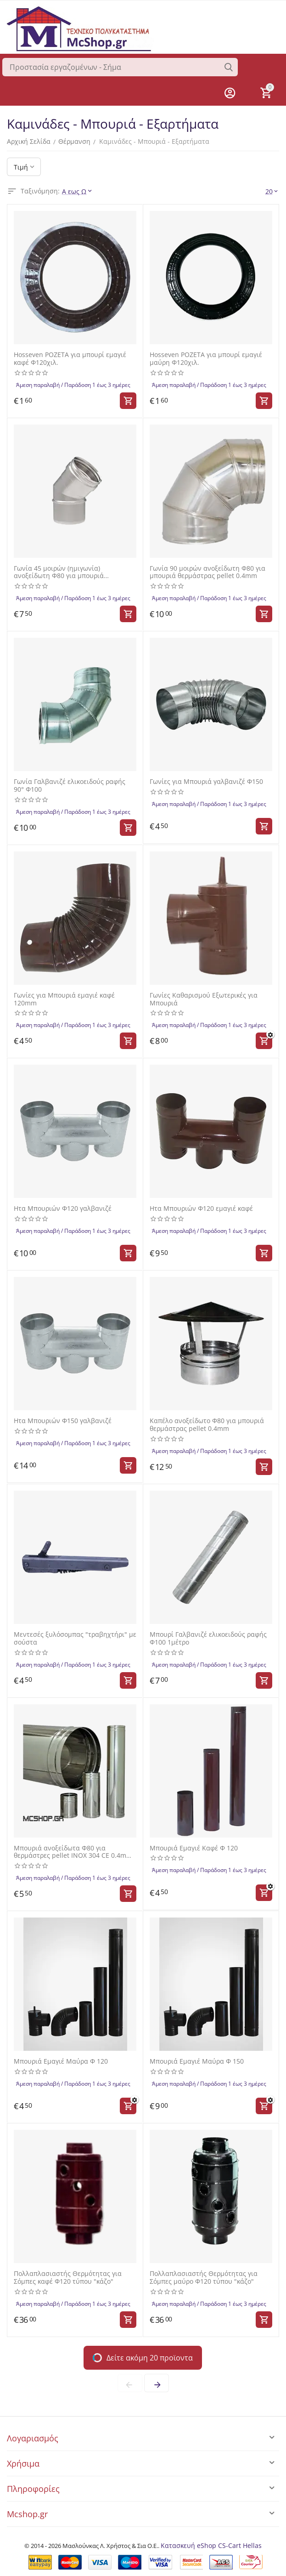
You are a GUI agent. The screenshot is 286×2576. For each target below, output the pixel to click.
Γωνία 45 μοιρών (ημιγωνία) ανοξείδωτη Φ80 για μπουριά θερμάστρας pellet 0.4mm (59, 572)
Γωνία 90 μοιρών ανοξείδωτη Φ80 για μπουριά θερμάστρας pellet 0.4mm (207, 572)
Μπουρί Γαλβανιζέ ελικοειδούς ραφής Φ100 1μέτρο (208, 1638)
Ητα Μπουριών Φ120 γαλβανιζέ (63, 1209)
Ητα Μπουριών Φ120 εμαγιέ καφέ (201, 1209)
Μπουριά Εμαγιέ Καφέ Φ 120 (194, 1848)
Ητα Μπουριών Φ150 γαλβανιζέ (63, 1421)
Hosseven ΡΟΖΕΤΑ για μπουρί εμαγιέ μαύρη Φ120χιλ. (206, 359)
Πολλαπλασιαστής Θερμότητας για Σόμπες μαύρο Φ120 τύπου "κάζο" (204, 2278)
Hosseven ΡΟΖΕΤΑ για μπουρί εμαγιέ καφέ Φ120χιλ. (70, 359)
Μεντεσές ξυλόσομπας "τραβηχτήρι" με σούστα (75, 1638)
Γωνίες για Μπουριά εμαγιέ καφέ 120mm (64, 999)
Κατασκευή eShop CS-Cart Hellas (211, 2545)
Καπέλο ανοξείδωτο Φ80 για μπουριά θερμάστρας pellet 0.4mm (207, 1425)
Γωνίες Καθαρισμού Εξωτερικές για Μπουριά (204, 999)
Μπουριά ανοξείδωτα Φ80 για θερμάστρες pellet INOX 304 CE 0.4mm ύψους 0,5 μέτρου (73, 1852)
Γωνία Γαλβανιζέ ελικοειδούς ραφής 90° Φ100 (69, 786)
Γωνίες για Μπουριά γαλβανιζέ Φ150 (206, 782)
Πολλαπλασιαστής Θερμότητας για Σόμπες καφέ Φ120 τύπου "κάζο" (68, 2278)
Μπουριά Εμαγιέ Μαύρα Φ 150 (197, 2061)
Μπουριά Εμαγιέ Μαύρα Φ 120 (61, 2061)
